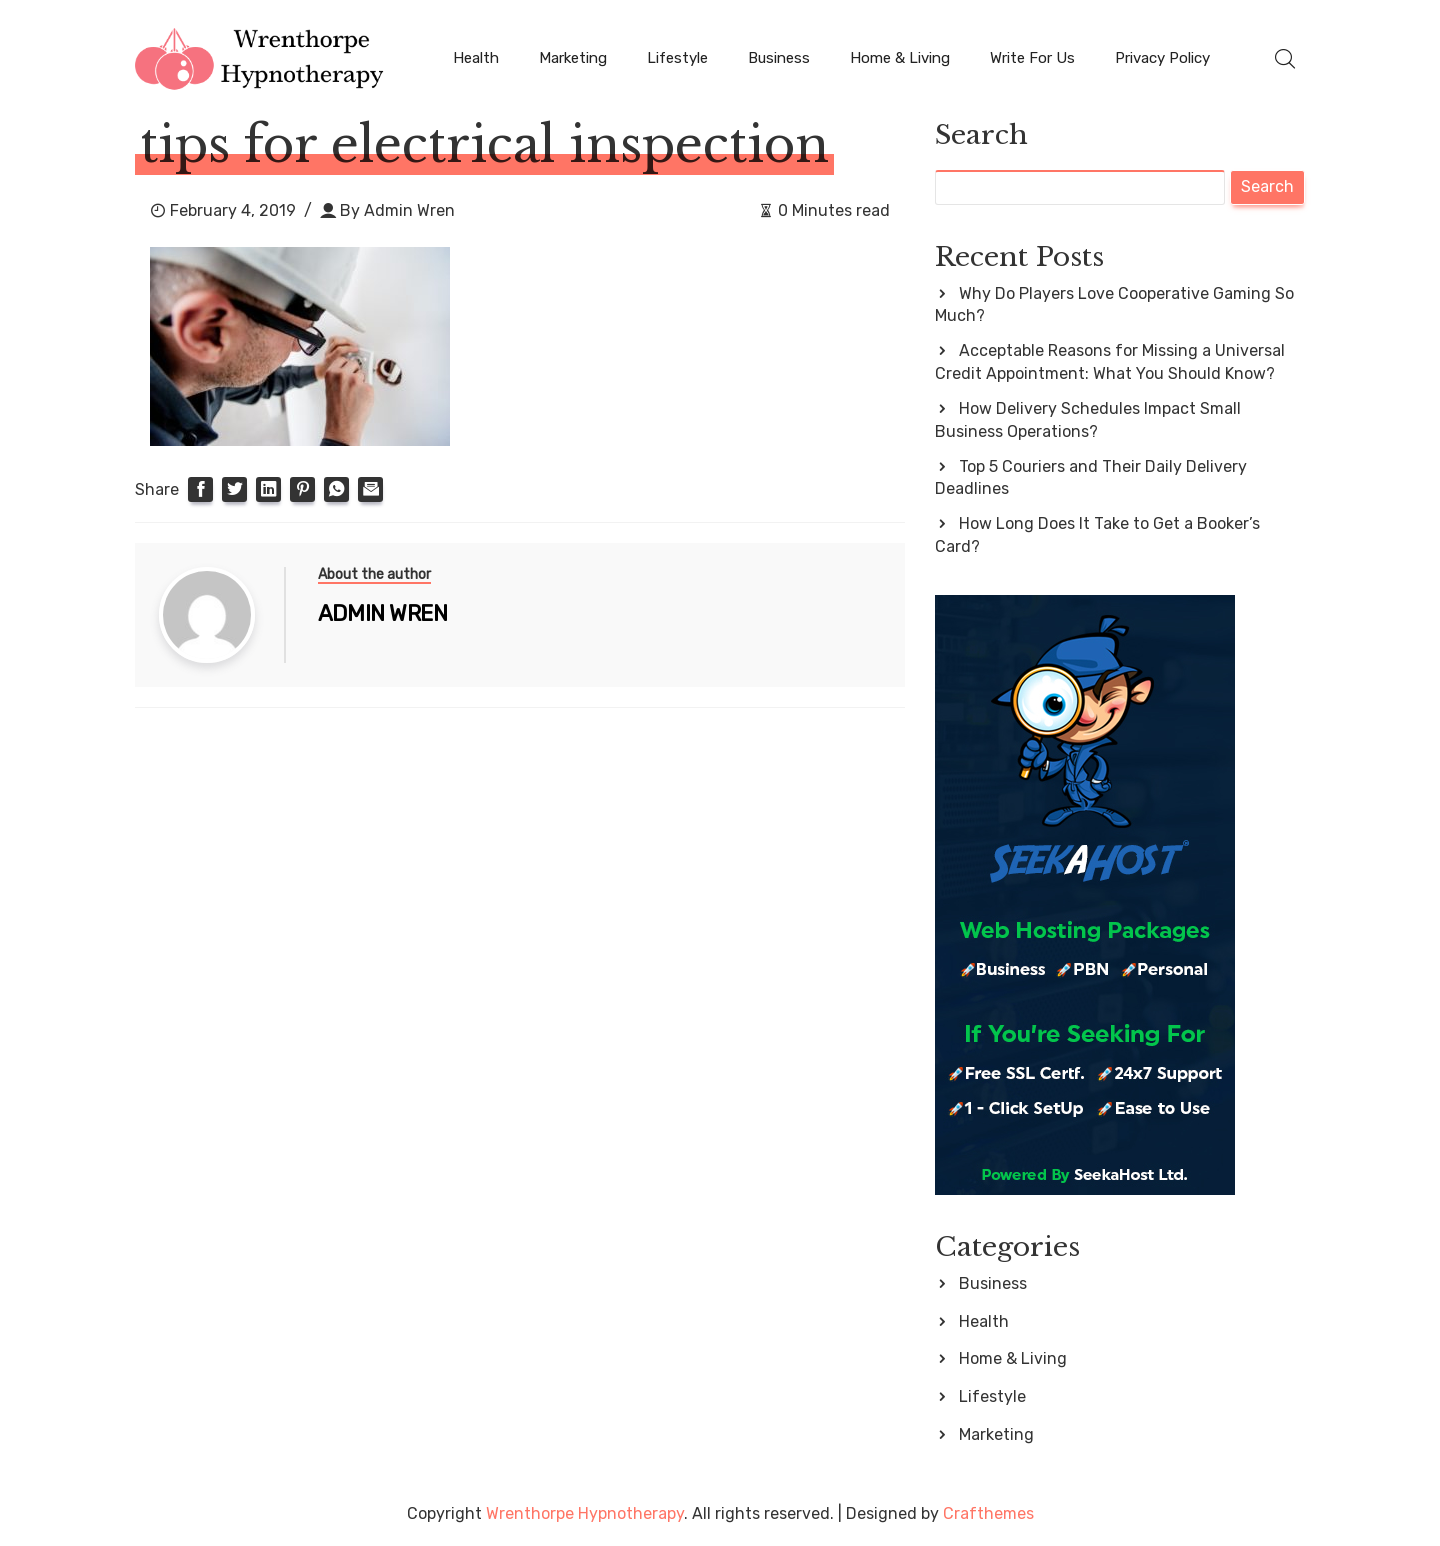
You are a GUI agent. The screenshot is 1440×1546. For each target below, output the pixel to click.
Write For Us (1032, 58)
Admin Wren (409, 210)
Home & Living (900, 58)
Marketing (573, 58)
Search (981, 134)
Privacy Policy (1162, 58)
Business (779, 58)
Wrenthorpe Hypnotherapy (585, 1513)
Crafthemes (988, 1513)
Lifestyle (677, 58)
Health (476, 58)
